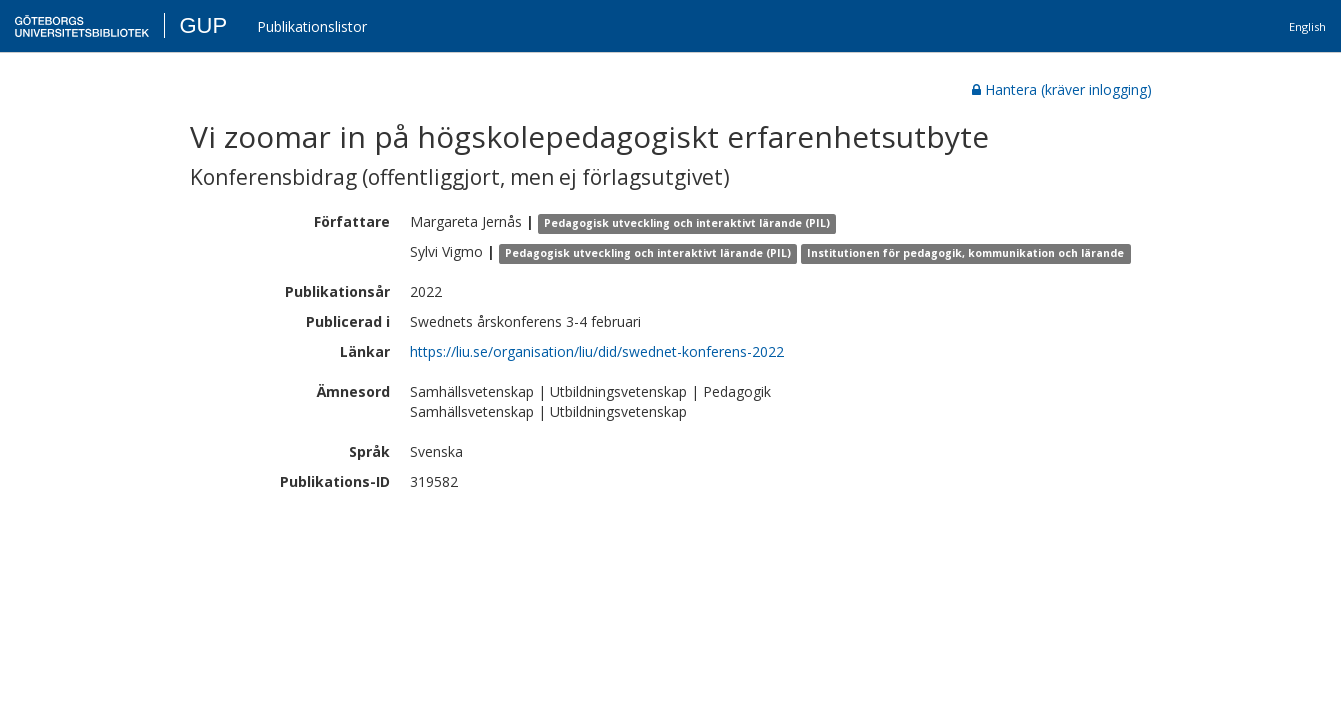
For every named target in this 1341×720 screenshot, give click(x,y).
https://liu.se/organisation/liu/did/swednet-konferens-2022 (597, 351)
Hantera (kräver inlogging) (1062, 89)
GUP (203, 25)
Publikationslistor (312, 26)
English (1307, 26)
